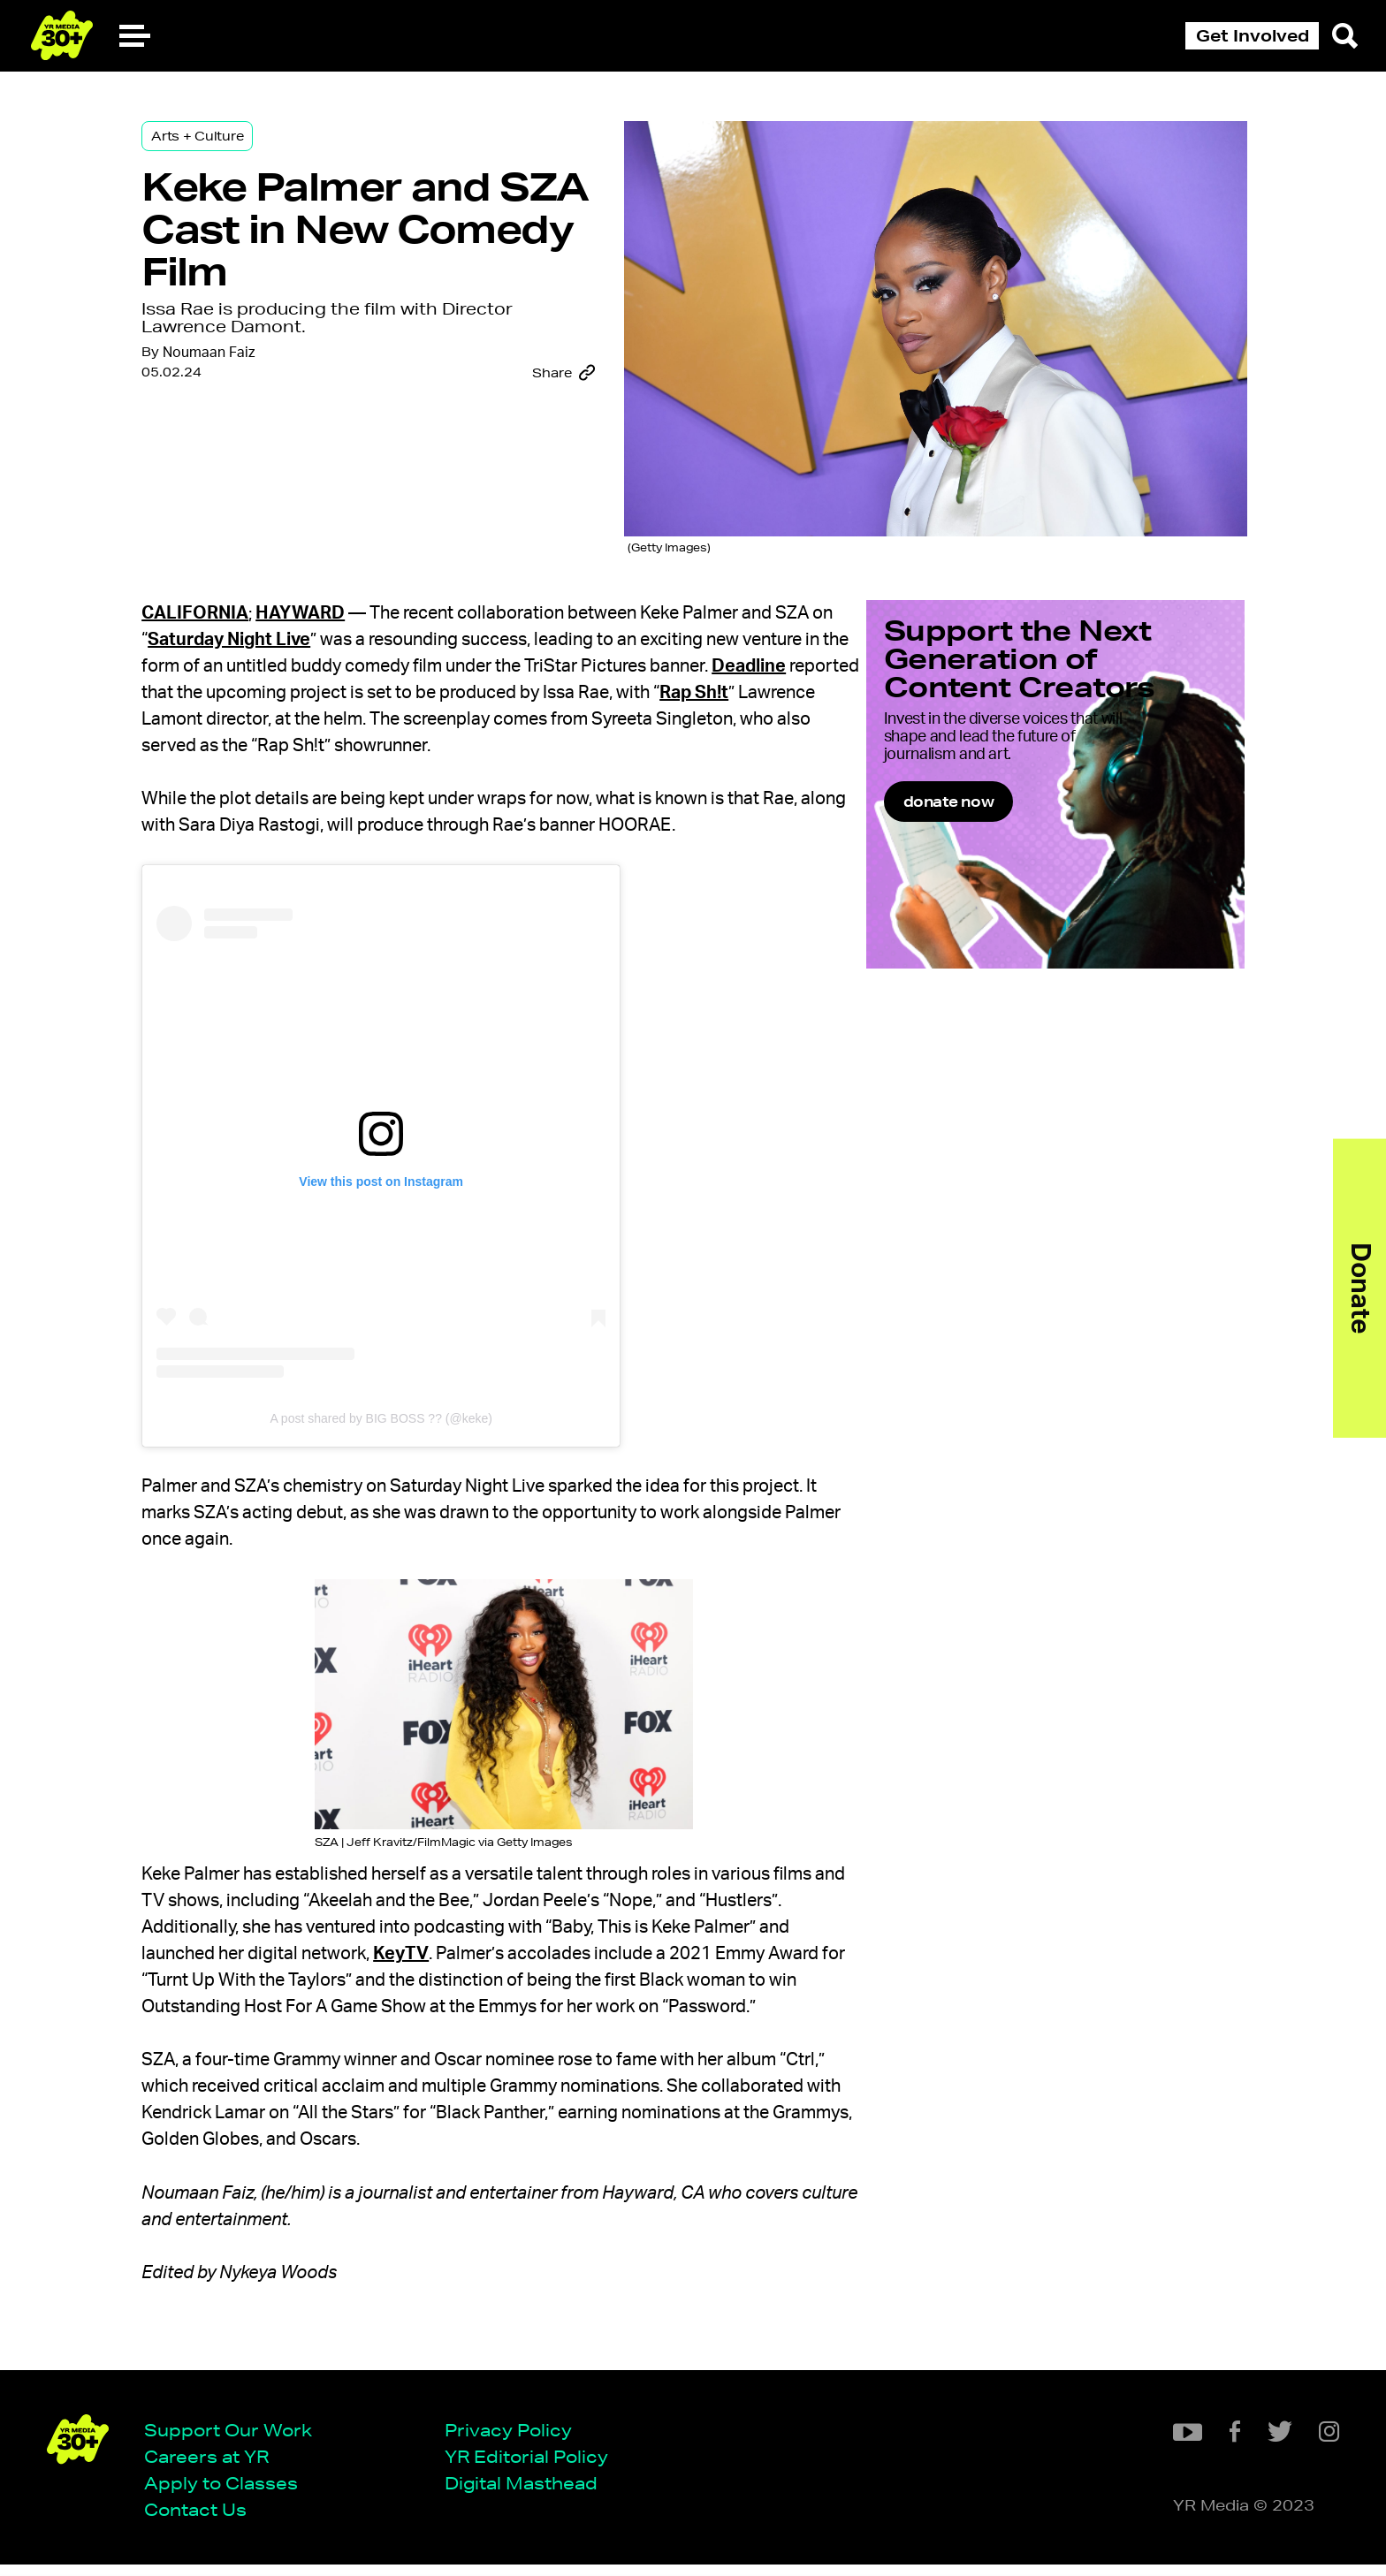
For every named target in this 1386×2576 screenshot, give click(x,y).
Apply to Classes (227, 2493)
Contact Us (201, 2520)
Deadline (277, 681)
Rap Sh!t (293, 708)
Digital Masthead (527, 2493)
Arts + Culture (233, 143)
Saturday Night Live (326, 628)
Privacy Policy (514, 2439)
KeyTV (536, 1942)
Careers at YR (212, 2466)
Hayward (336, 602)
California (231, 602)
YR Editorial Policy (532, 2466)
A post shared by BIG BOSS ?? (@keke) (417, 1407)
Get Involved (1252, 35)
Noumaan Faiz (245, 370)
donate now (994, 837)
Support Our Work (234, 2439)
